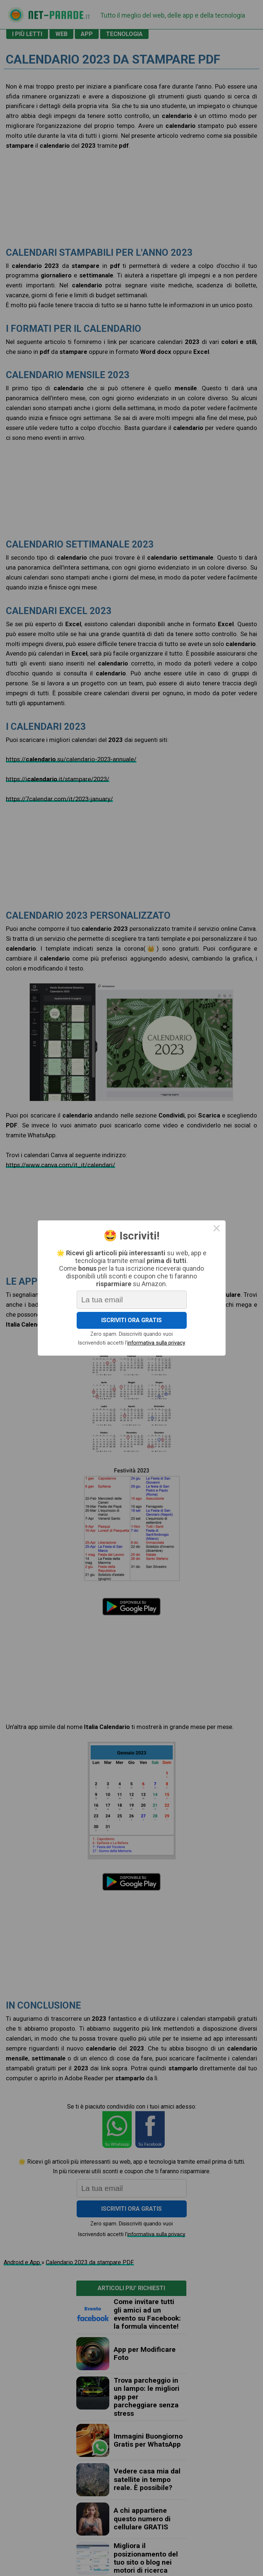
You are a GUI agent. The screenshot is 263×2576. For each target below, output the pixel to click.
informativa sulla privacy (156, 1342)
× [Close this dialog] (216, 1229)
